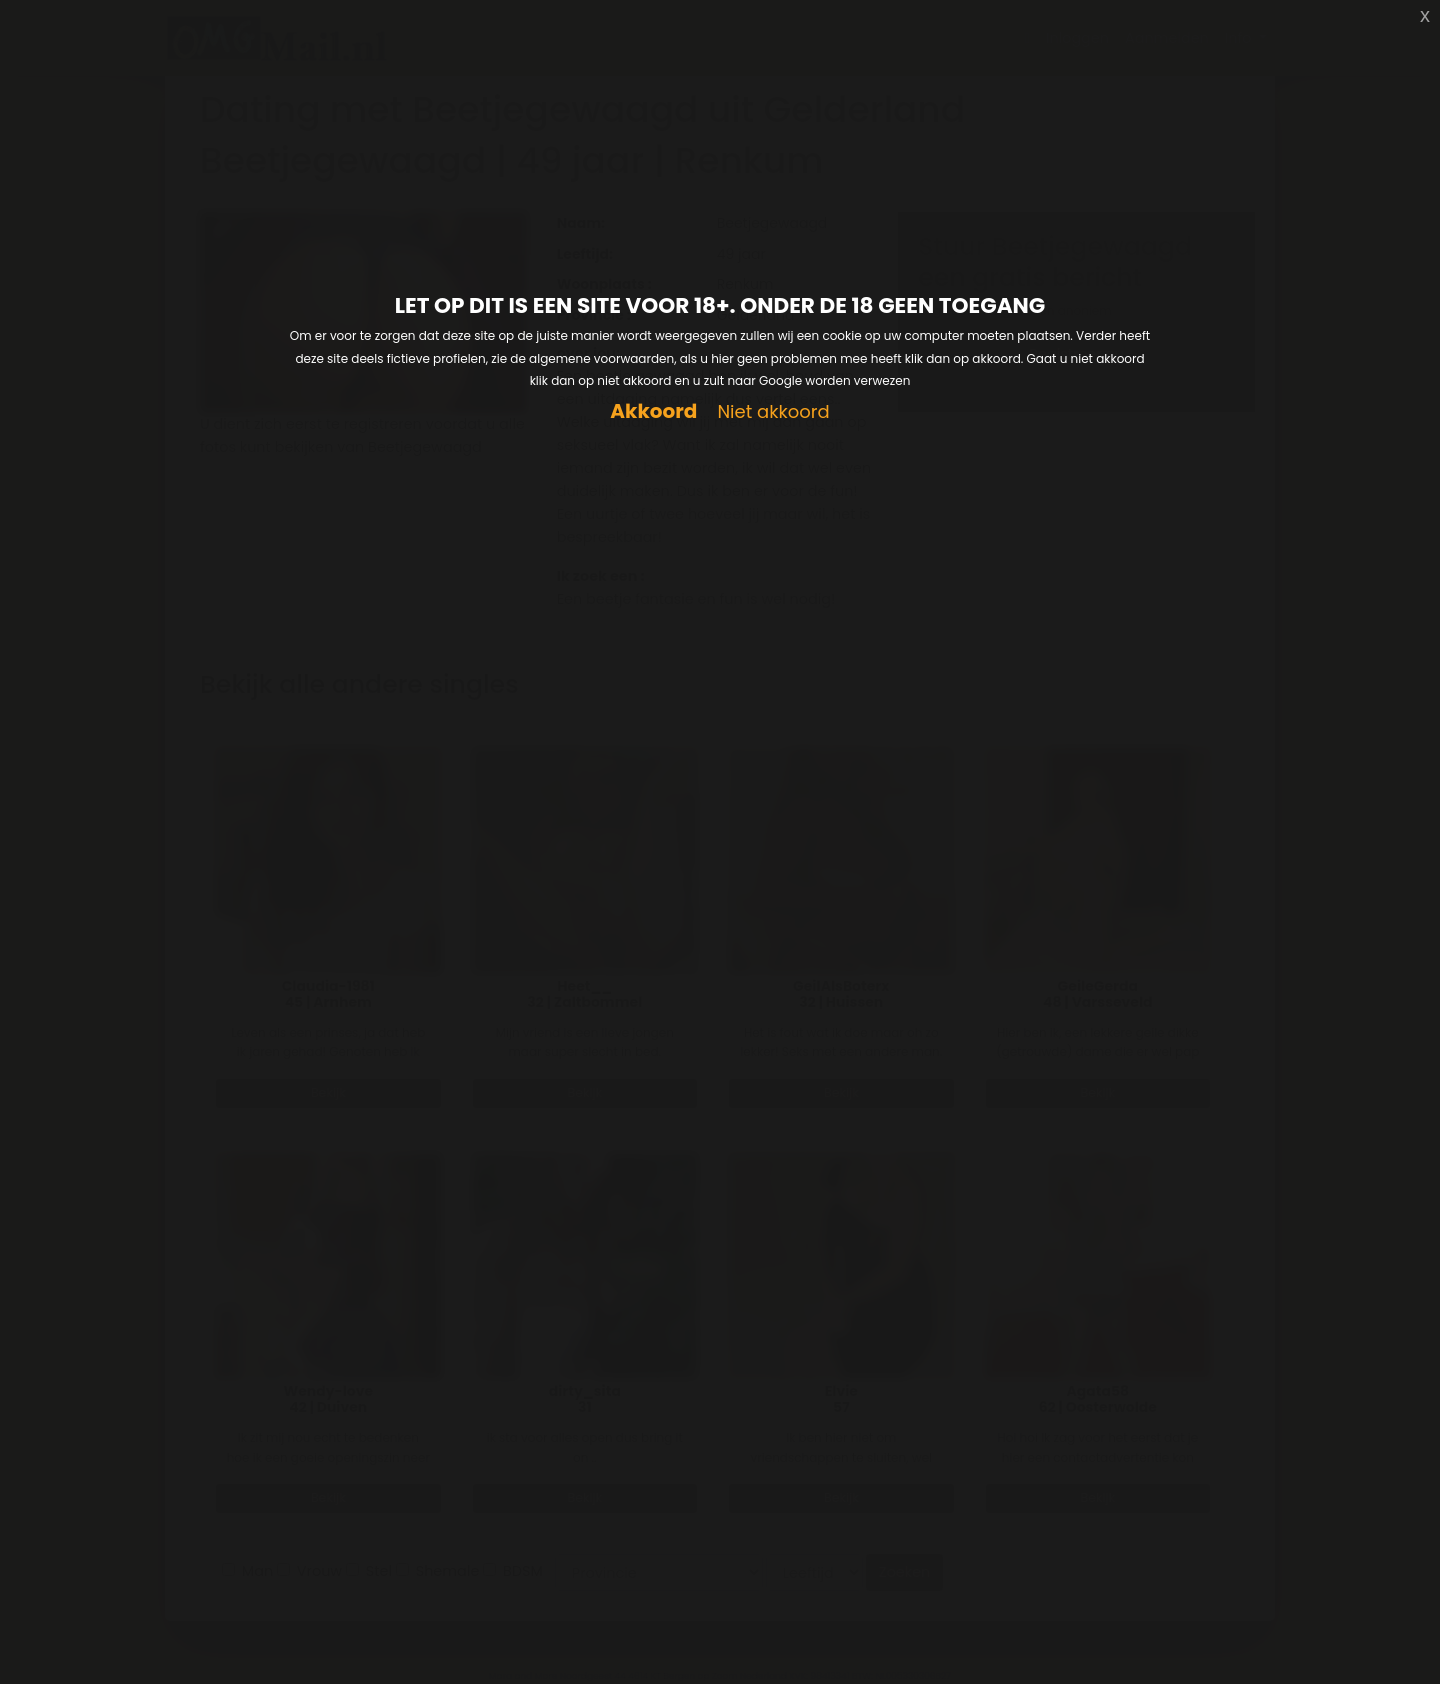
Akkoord (653, 411)
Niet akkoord (773, 412)
